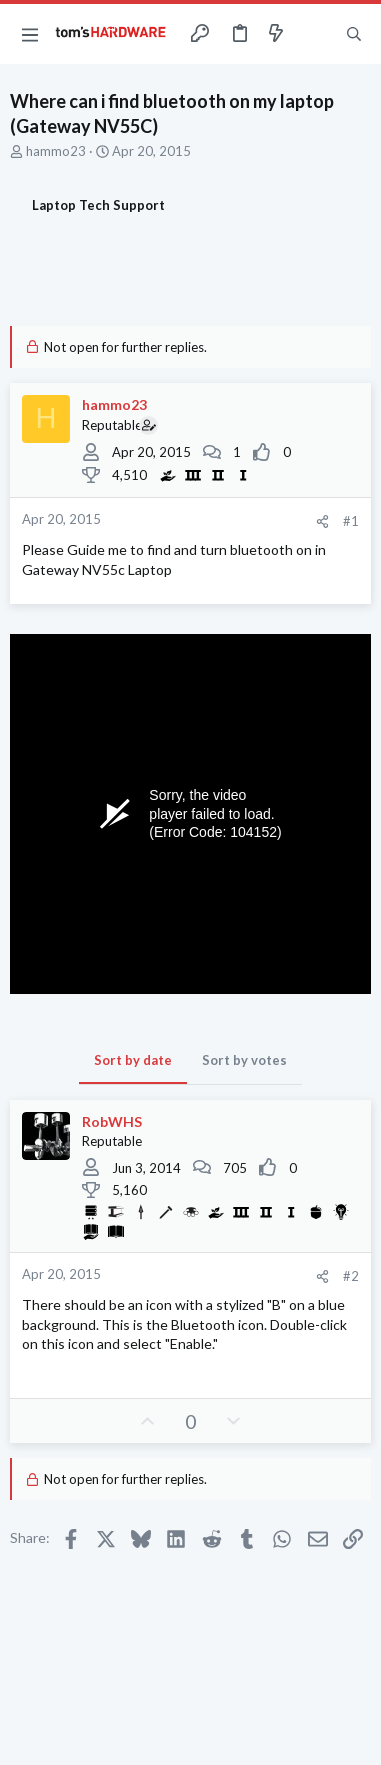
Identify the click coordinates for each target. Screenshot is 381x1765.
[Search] (354, 34)
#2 (351, 1276)
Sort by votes (244, 1060)
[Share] (322, 521)
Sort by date (133, 1060)
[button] (30, 34)
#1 (351, 521)
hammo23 (56, 151)
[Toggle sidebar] (315, 34)
